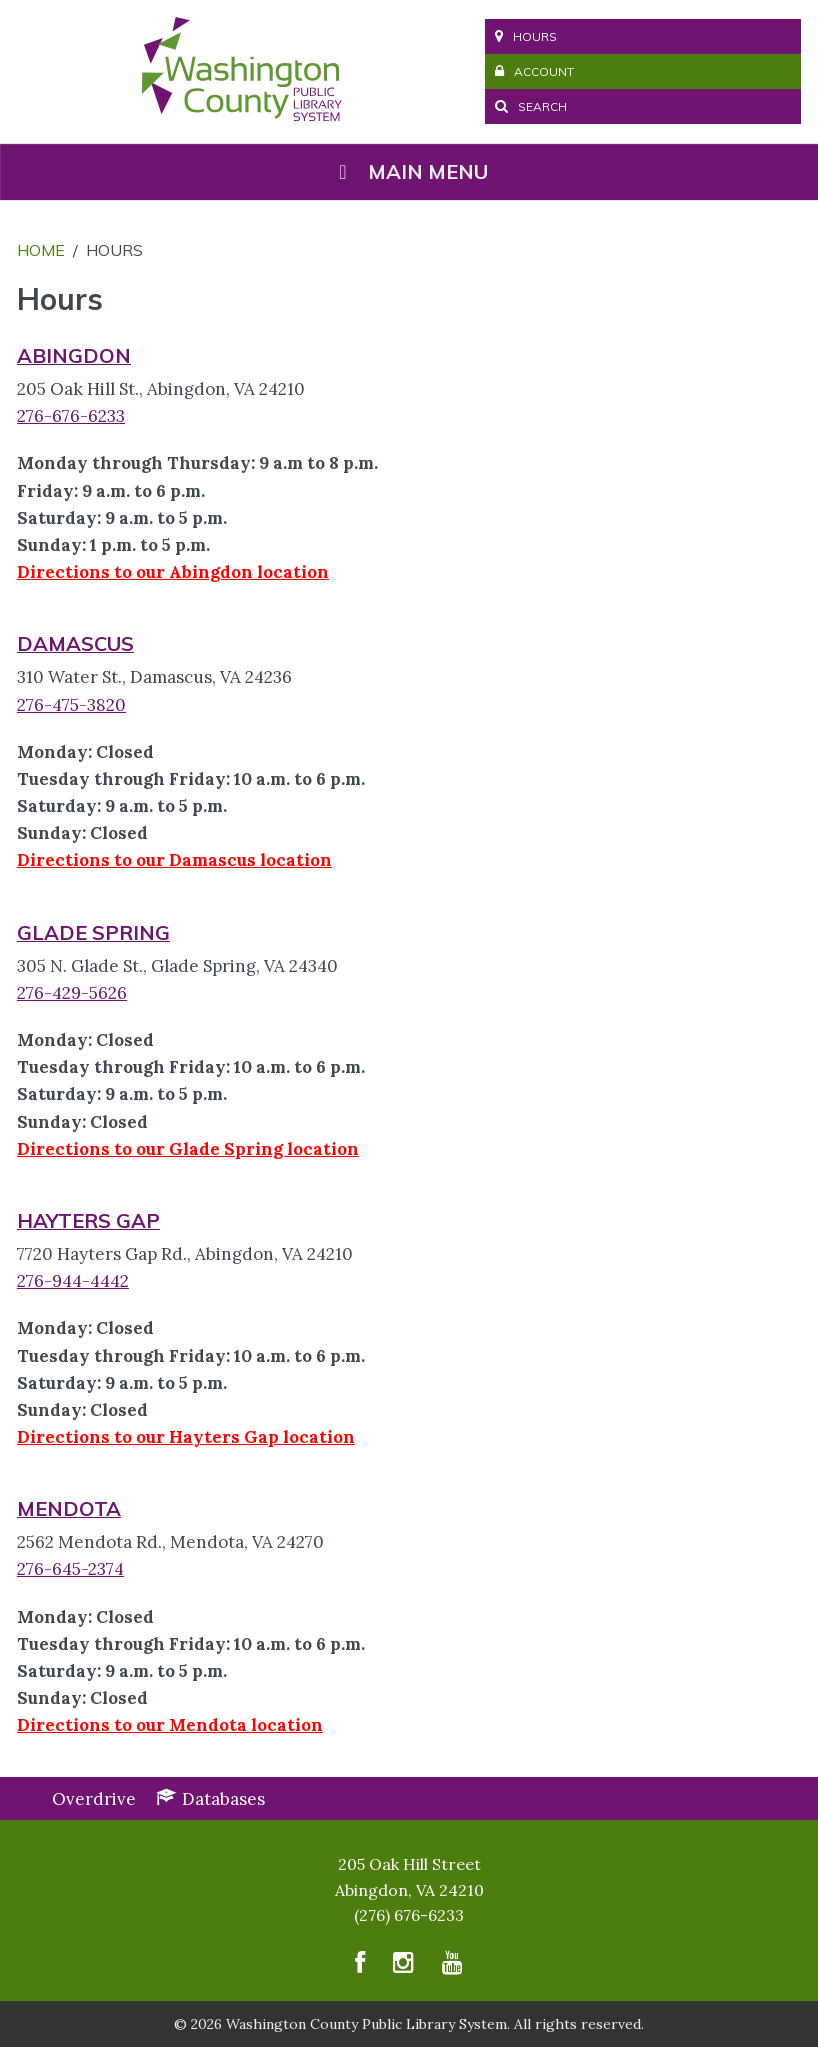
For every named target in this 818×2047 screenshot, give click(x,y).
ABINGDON (74, 355)
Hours (526, 36)
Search (531, 106)
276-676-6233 (71, 416)
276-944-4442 (73, 1281)
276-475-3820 (71, 705)
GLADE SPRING (93, 932)
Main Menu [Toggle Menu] (409, 171)
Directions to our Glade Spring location (188, 1149)
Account (534, 71)
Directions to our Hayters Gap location (186, 1437)
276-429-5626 (72, 993)
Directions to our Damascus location (174, 860)
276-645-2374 (70, 1569)
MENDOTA (69, 1508)
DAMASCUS (75, 643)
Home (41, 250)
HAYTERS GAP (88, 1220)
